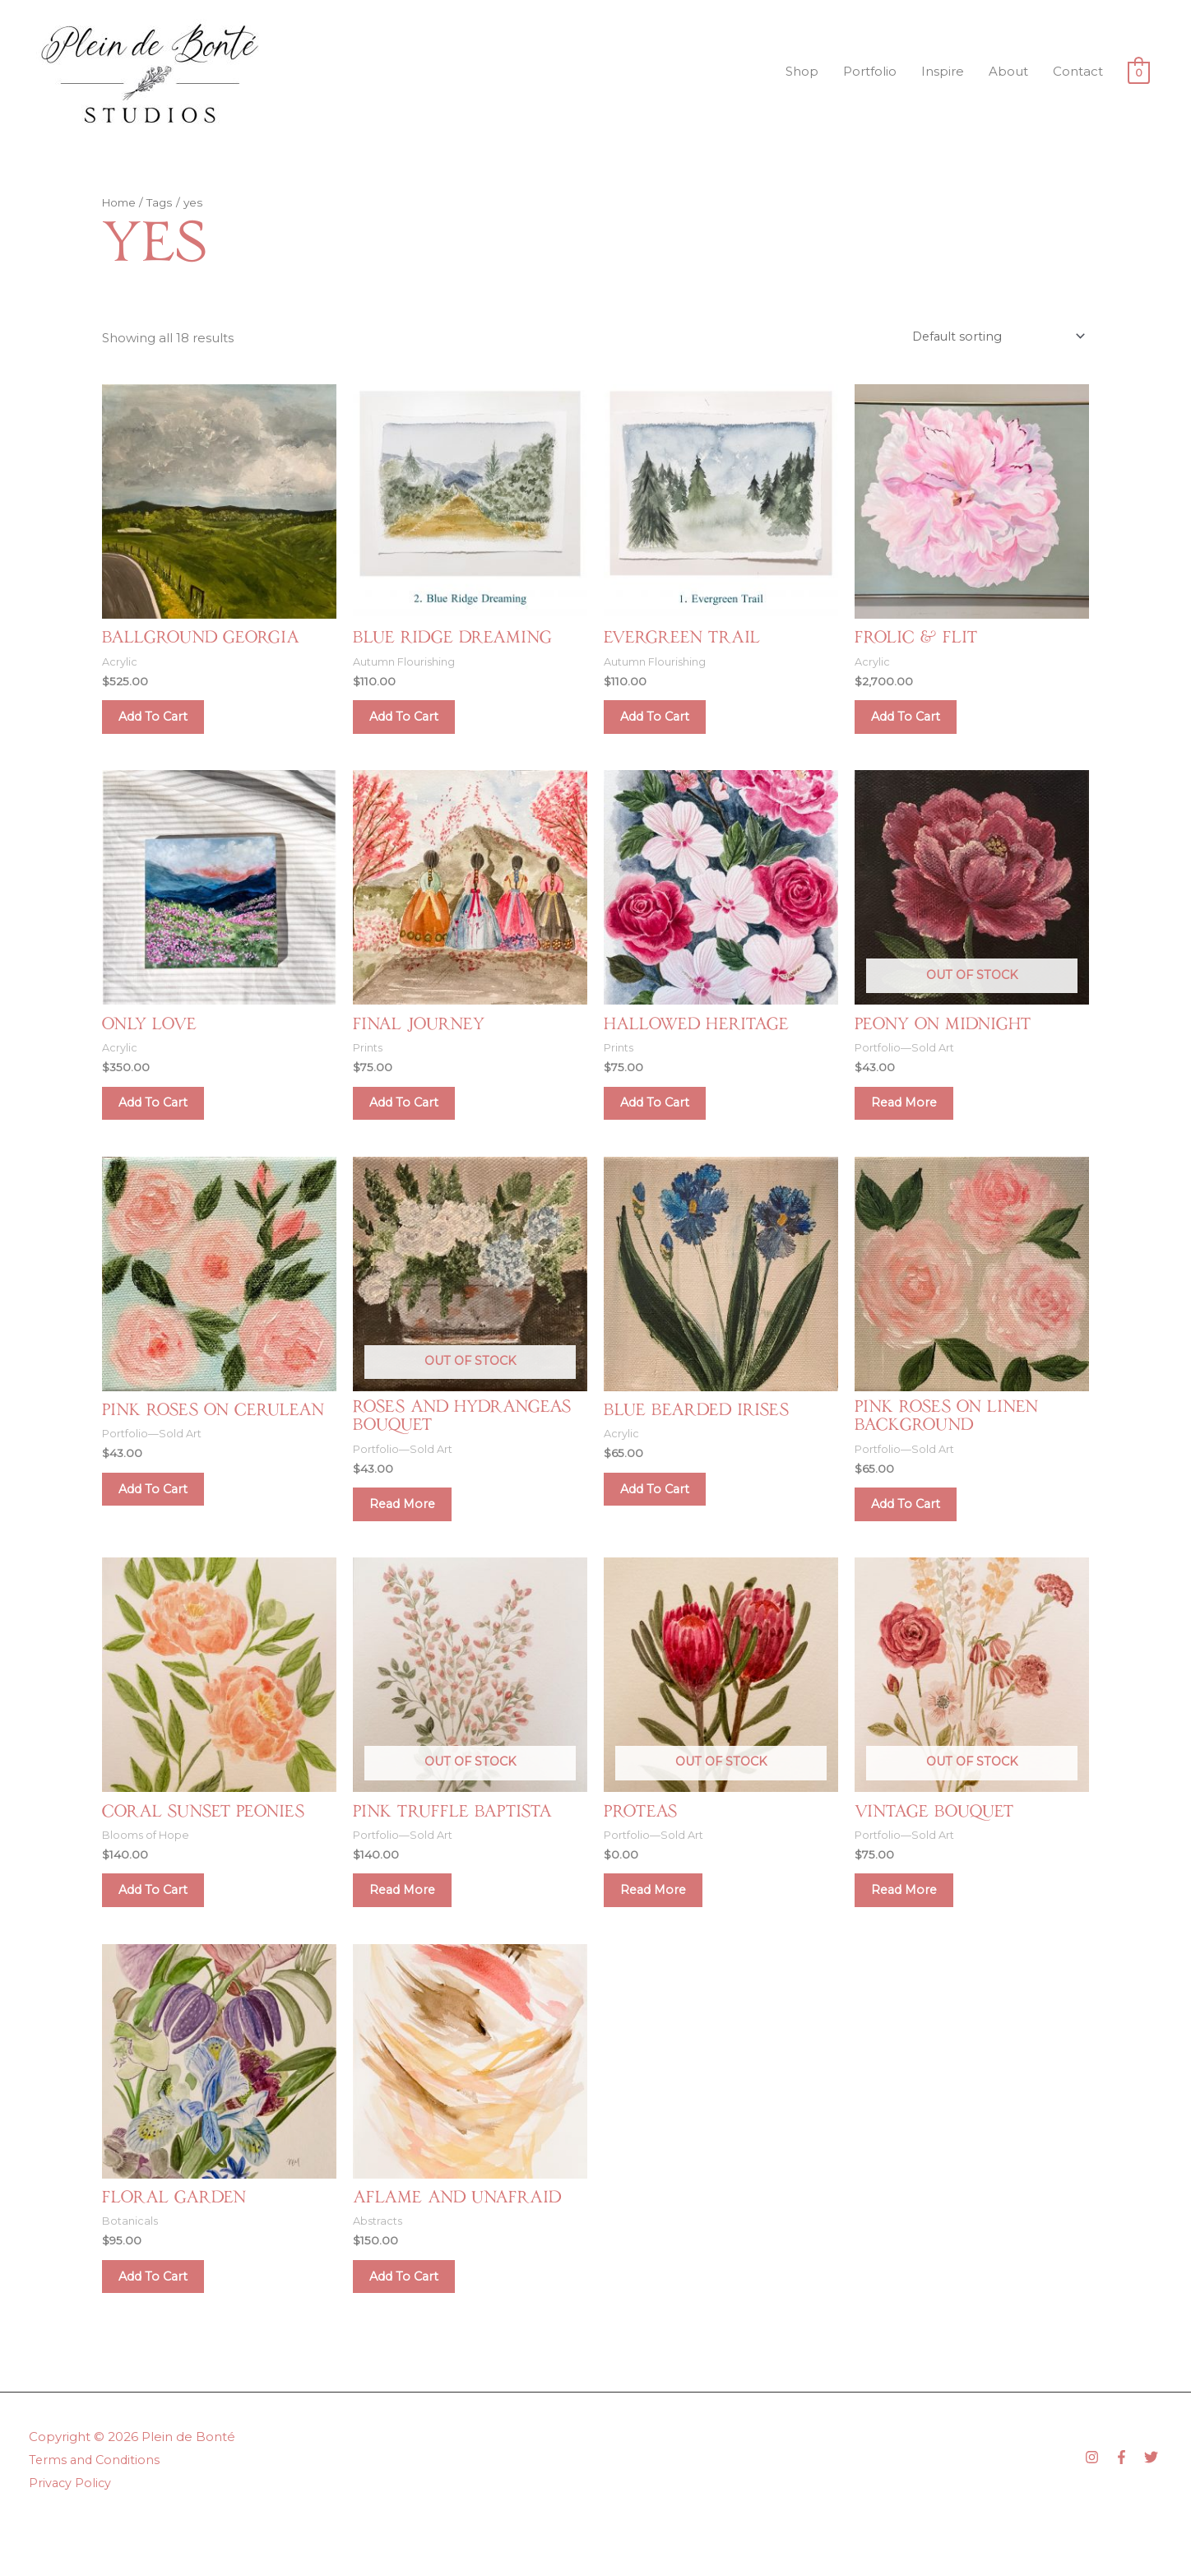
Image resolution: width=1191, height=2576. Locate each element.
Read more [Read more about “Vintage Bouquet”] (914, 1925)
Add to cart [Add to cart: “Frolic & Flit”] (915, 722)
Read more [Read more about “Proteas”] (663, 1925)
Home (120, 202)
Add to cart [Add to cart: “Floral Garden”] (163, 2321)
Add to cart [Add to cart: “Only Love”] (163, 1118)
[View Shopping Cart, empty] (1139, 72)
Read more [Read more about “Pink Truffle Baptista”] (412, 1925)
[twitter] (1153, 2506)
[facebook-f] (1128, 2506)
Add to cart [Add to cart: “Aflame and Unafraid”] (414, 2321)
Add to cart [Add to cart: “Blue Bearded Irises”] (665, 1513)
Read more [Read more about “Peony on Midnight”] (914, 1118)
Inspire (942, 71)
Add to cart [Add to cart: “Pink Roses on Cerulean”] (163, 1513)
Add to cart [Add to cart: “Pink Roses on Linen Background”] (915, 1530)
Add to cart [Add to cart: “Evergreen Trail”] (665, 722)
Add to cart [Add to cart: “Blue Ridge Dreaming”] (414, 722)
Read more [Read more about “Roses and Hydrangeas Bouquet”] (412, 1530)
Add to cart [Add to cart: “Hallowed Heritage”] (665, 1118)
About (1008, 71)
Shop (802, 71)
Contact (1078, 71)
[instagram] (1098, 2506)
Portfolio (870, 71)
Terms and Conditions (96, 2508)
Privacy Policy (71, 2531)
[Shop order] (994, 336)
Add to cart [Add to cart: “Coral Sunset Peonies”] (163, 1925)
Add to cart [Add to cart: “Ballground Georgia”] (163, 722)
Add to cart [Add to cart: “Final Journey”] (414, 1118)
